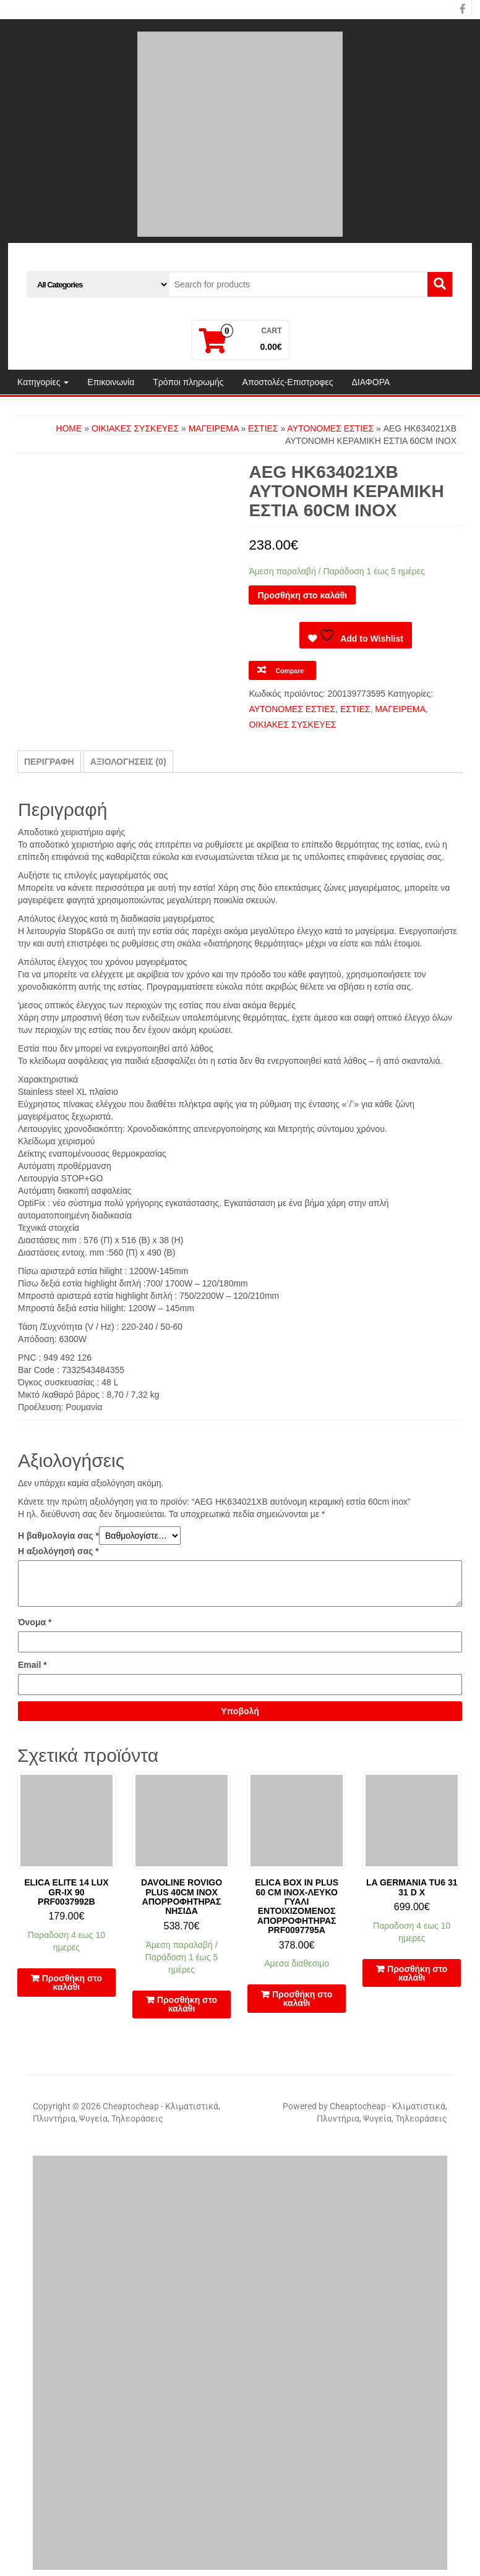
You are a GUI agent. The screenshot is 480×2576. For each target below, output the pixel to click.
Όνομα (34, 1622)
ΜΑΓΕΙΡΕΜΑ (214, 428)
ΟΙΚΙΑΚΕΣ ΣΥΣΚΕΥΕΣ (135, 428)
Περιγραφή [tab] (49, 762)
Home (69, 428)
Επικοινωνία (110, 382)
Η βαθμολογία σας (58, 1536)
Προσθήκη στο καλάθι (302, 595)
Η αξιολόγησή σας (58, 1551)
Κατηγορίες (43, 382)
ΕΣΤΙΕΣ (263, 428)
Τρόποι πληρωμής (188, 382)
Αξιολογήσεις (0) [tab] (128, 762)
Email (32, 1665)
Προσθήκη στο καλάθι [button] (72, 1982)
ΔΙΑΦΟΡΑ (370, 382)
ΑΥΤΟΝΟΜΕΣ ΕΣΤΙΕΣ (330, 428)
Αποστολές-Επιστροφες (287, 382)
